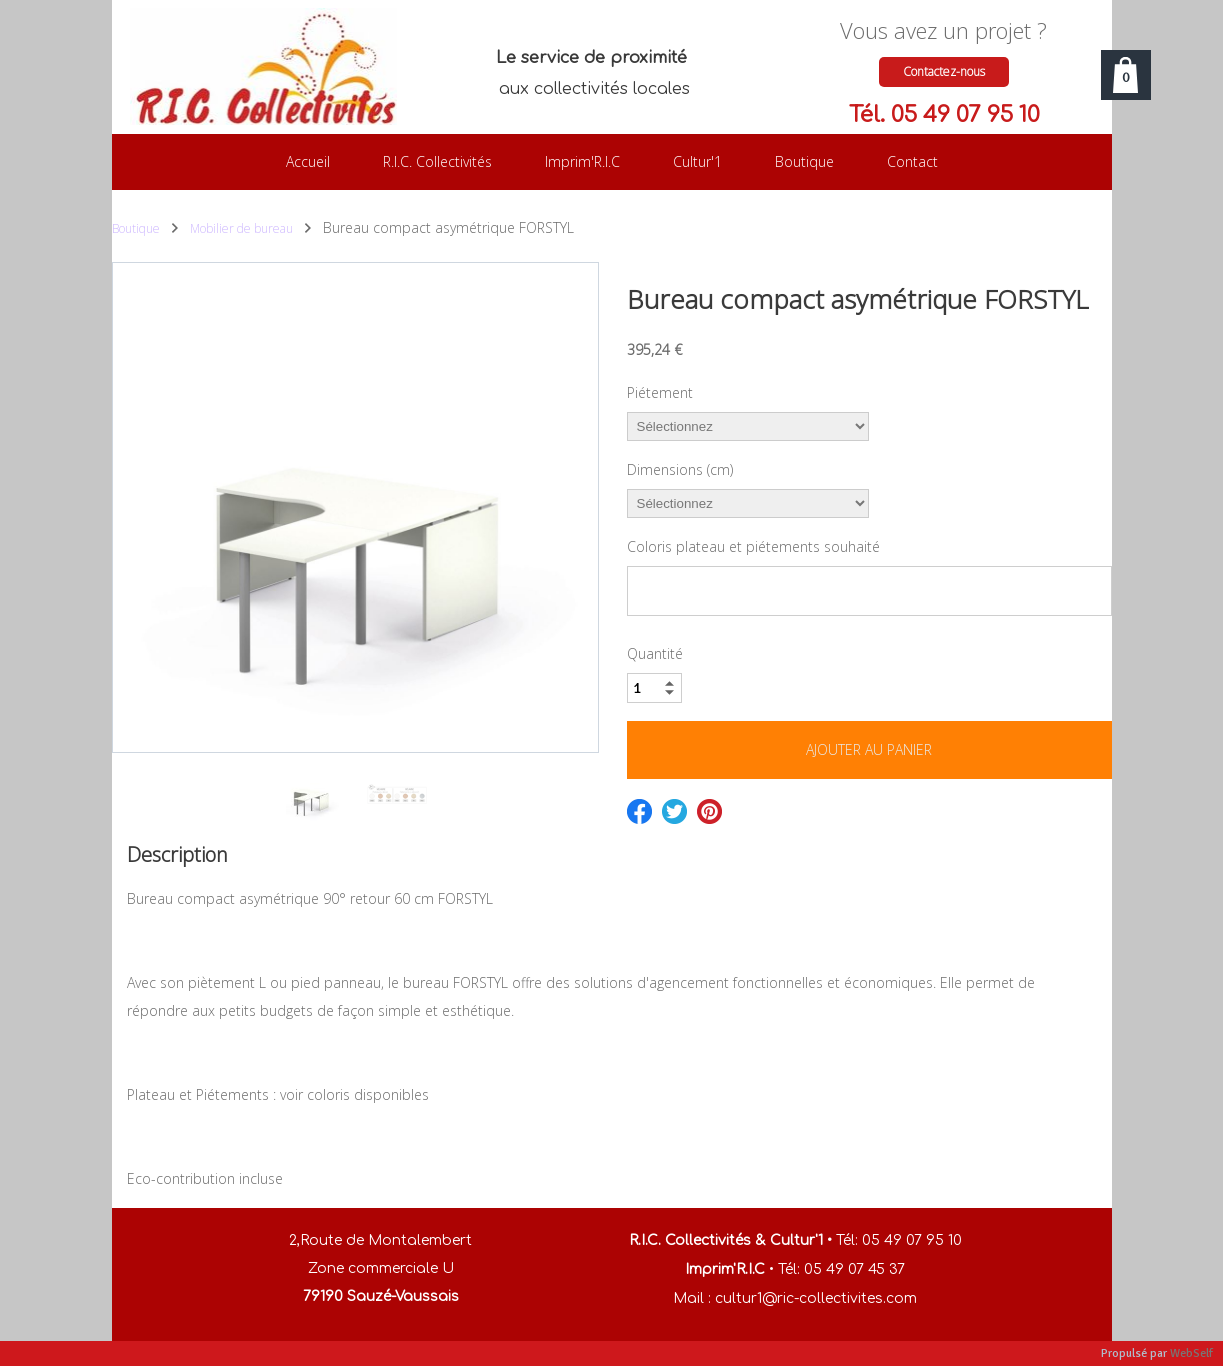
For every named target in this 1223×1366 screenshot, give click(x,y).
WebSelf (1191, 1353)
